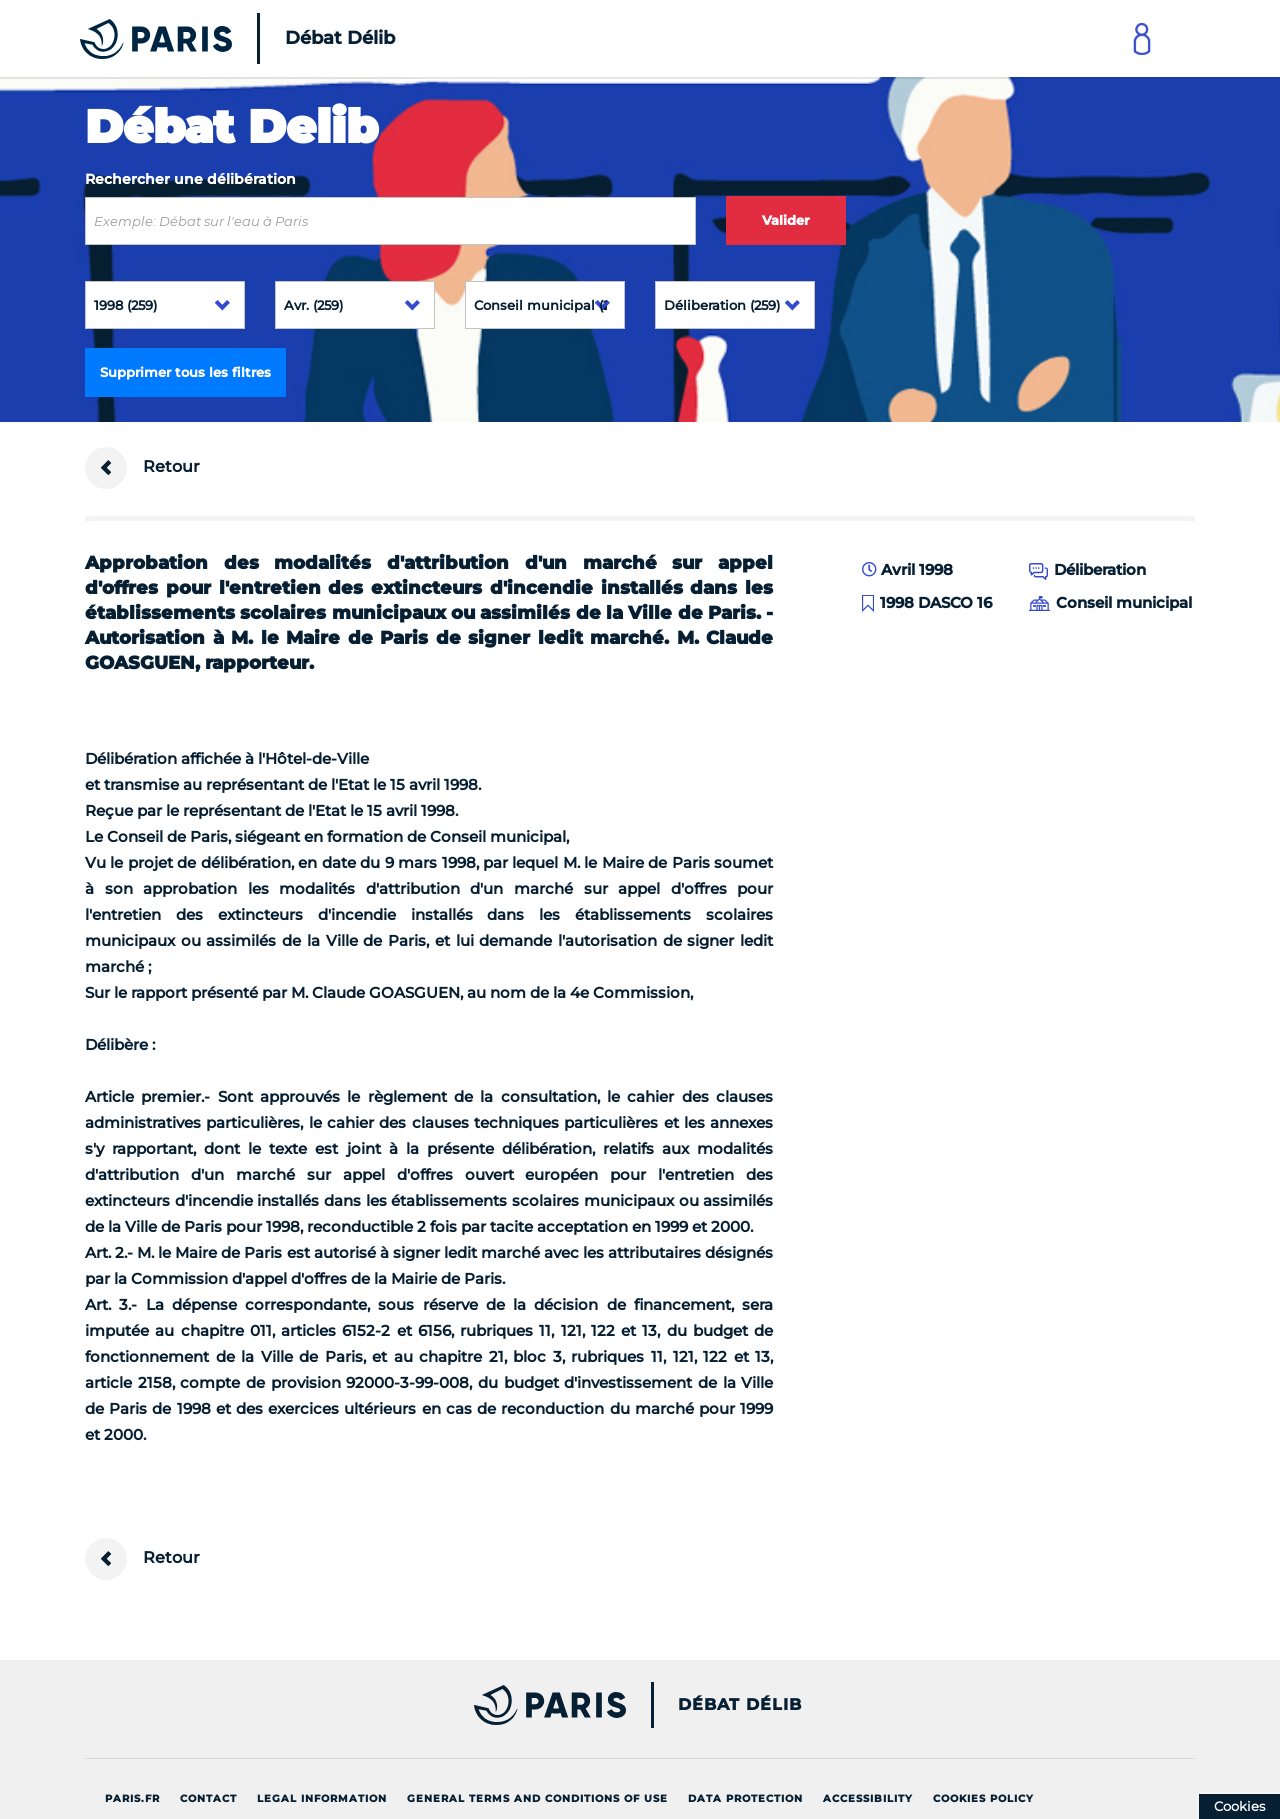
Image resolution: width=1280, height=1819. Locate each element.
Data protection (745, 1798)
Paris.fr (132, 1798)
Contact (208, 1798)
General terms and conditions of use (537, 1798)
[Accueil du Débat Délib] (210, 38)
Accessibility (868, 1798)
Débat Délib (740, 1705)
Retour (142, 468)
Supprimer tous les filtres (185, 372)
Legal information (322, 1798)
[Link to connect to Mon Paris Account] (1142, 38)
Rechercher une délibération (190, 179)
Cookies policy (983, 1798)
